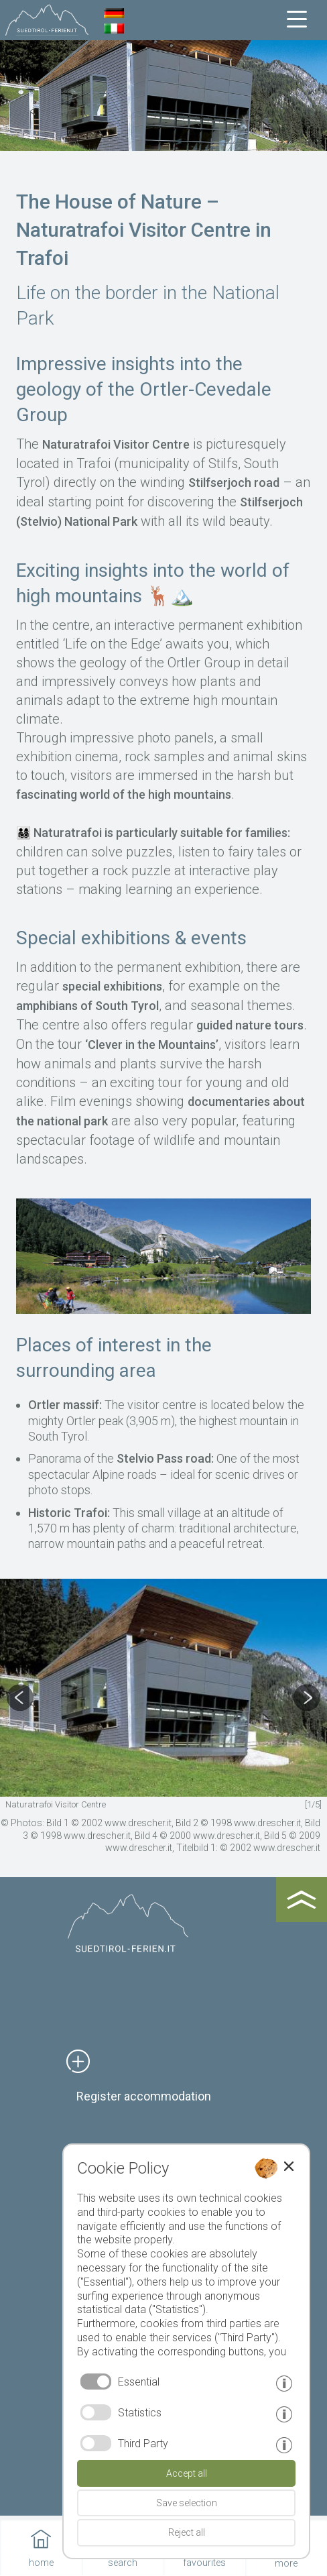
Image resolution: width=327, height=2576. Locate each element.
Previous (13, 1698)
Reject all (186, 2532)
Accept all (186, 2473)
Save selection (186, 2503)
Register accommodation (143, 2096)
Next (313, 1698)
